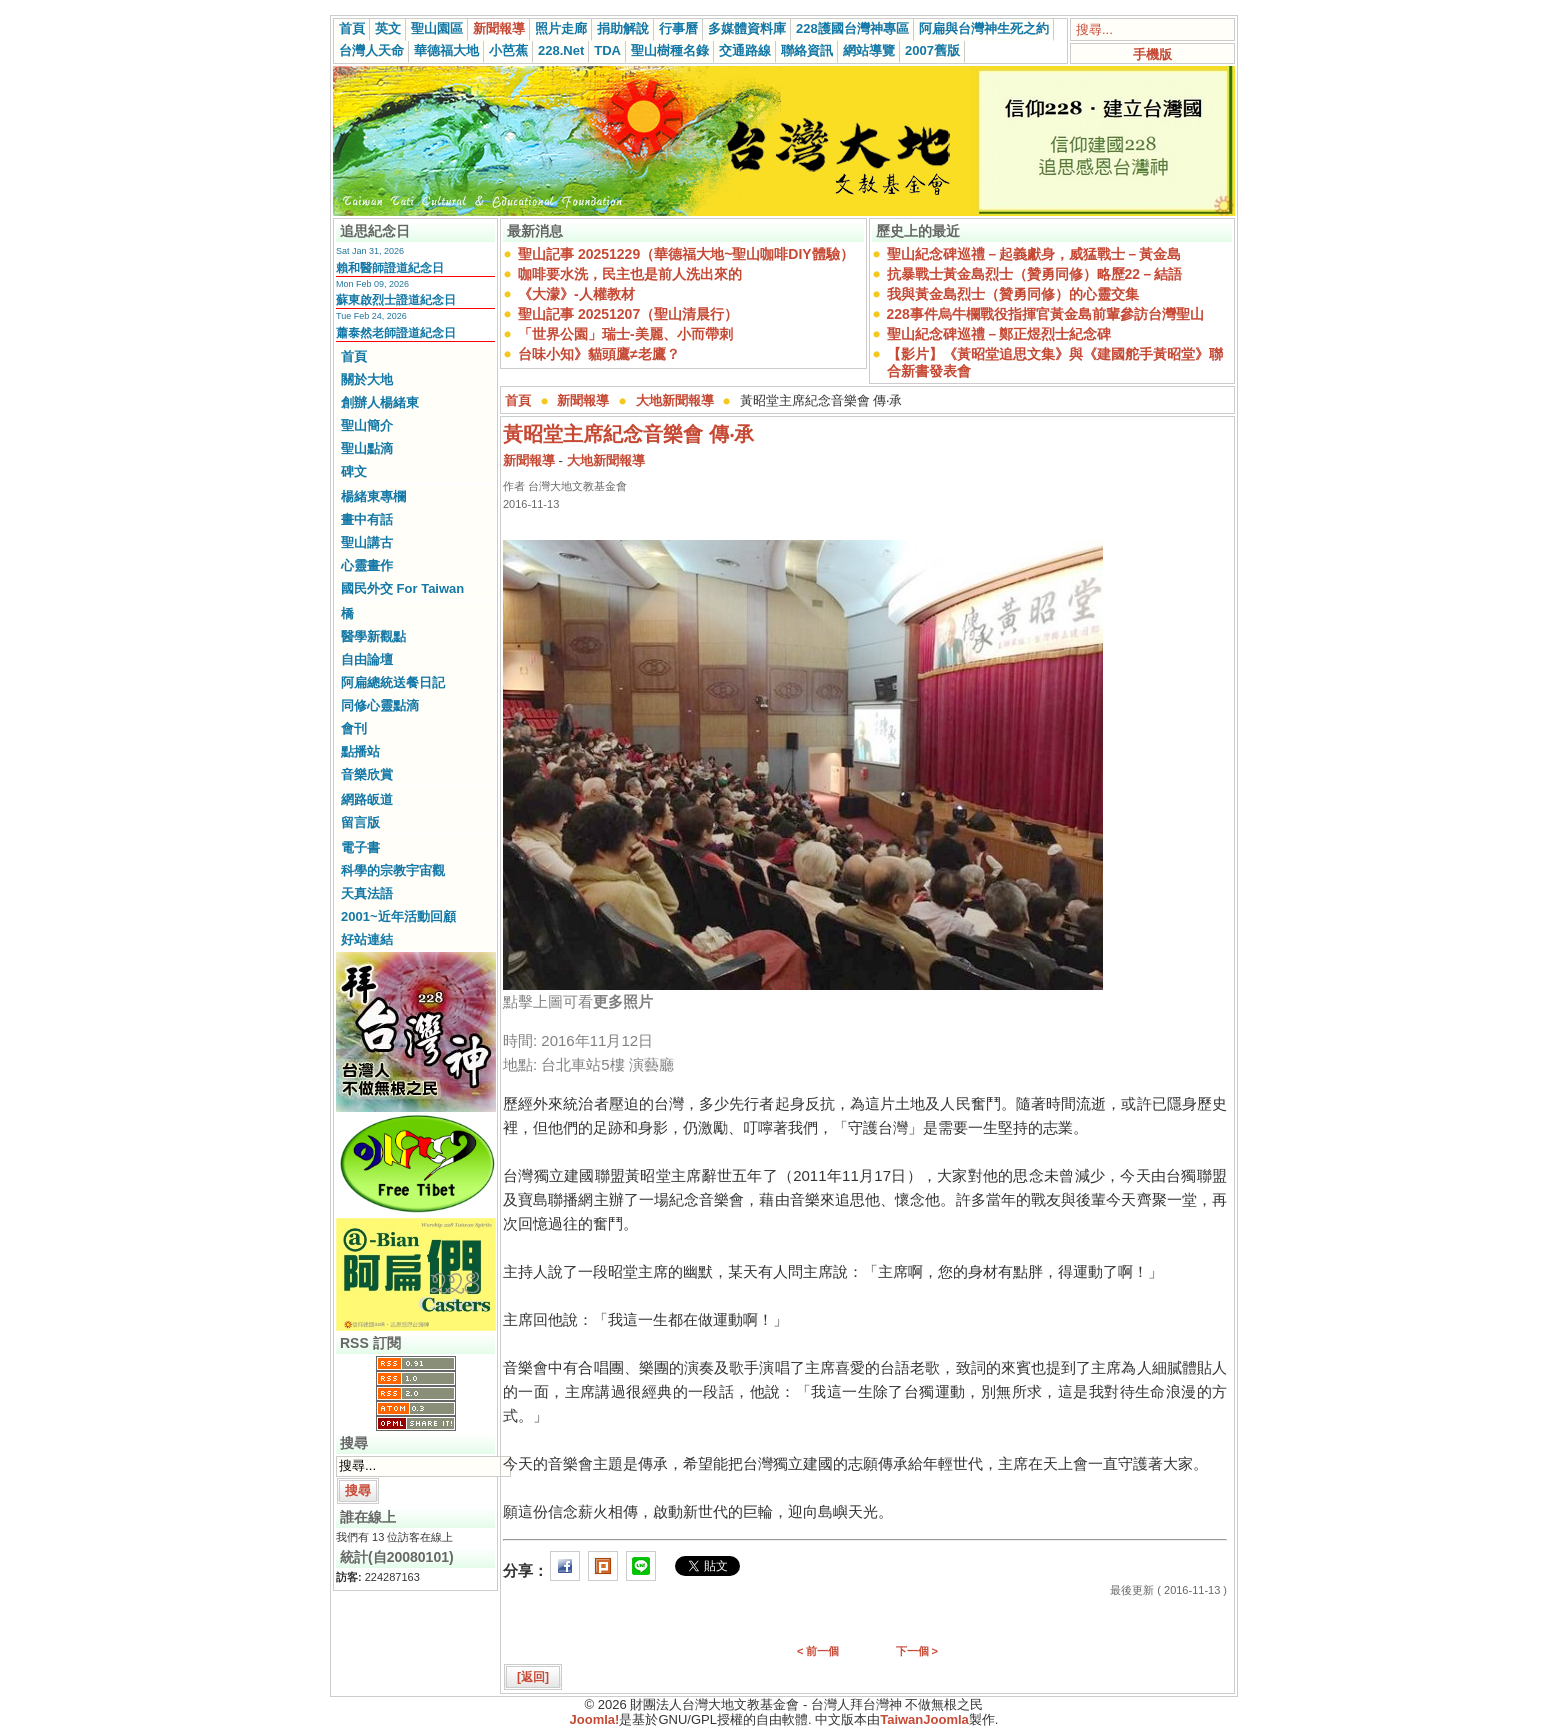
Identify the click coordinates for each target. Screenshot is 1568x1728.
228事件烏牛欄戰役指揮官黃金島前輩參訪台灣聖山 (1045, 314)
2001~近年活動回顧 (398, 916)
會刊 (354, 728)
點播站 (360, 751)
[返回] (533, 1677)
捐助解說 (623, 28)
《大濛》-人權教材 (576, 294)
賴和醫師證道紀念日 (390, 268)
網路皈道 (367, 799)
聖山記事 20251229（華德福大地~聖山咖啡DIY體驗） (686, 254)
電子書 (360, 847)
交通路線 (745, 50)
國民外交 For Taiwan (402, 588)
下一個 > (917, 1651)
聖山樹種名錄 (670, 50)
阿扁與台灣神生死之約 (984, 28)
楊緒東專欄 (373, 496)
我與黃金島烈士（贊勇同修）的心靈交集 (1013, 294)
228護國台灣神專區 (852, 28)
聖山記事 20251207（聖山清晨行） (628, 314)
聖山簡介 (367, 425)
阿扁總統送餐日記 (393, 682)
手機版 (1152, 54)
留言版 (360, 822)
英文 (388, 28)
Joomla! (595, 1719)
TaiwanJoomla (924, 1719)
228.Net (561, 50)
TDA (607, 50)
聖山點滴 (367, 448)
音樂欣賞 (367, 774)
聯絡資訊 (807, 50)
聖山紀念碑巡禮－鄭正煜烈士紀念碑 (999, 334)
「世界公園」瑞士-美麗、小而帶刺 (625, 334)
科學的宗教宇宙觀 (393, 870)
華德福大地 (446, 50)
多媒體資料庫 (747, 28)
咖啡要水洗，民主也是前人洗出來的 (630, 274)
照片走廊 (561, 28)
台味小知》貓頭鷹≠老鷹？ (599, 354)
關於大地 (367, 379)
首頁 (352, 28)
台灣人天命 (371, 50)
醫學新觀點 (373, 636)
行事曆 (678, 28)
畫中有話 (367, 519)
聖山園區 (437, 28)
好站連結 (367, 939)
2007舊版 (932, 50)
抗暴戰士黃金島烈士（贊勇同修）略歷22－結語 (1035, 274)
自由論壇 (367, 659)
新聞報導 (499, 28)
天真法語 (367, 893)
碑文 (354, 471)
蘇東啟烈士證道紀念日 (396, 300)
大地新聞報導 (675, 400)
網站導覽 (869, 50)
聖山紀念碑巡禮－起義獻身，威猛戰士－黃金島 (1034, 254)
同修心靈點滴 (380, 705)
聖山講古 (367, 542)
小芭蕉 (508, 50)
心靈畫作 (367, 565)
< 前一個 (818, 1651)
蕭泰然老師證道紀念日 (396, 333)
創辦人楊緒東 (380, 402)
